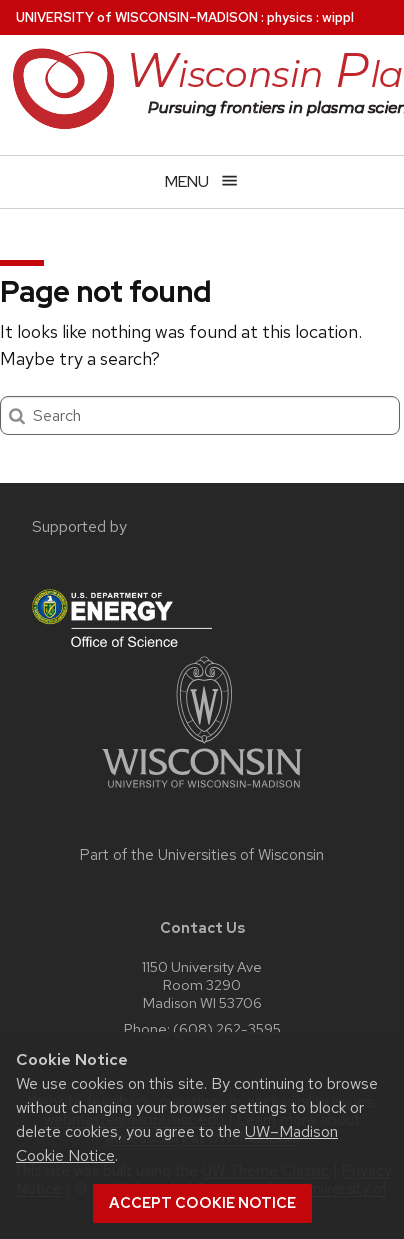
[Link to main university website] (202, 791)
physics (290, 17)
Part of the (202, 855)
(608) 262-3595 (227, 1028)
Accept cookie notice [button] (202, 1203)
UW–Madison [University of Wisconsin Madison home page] (137, 17)
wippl (338, 17)
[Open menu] (202, 181)
